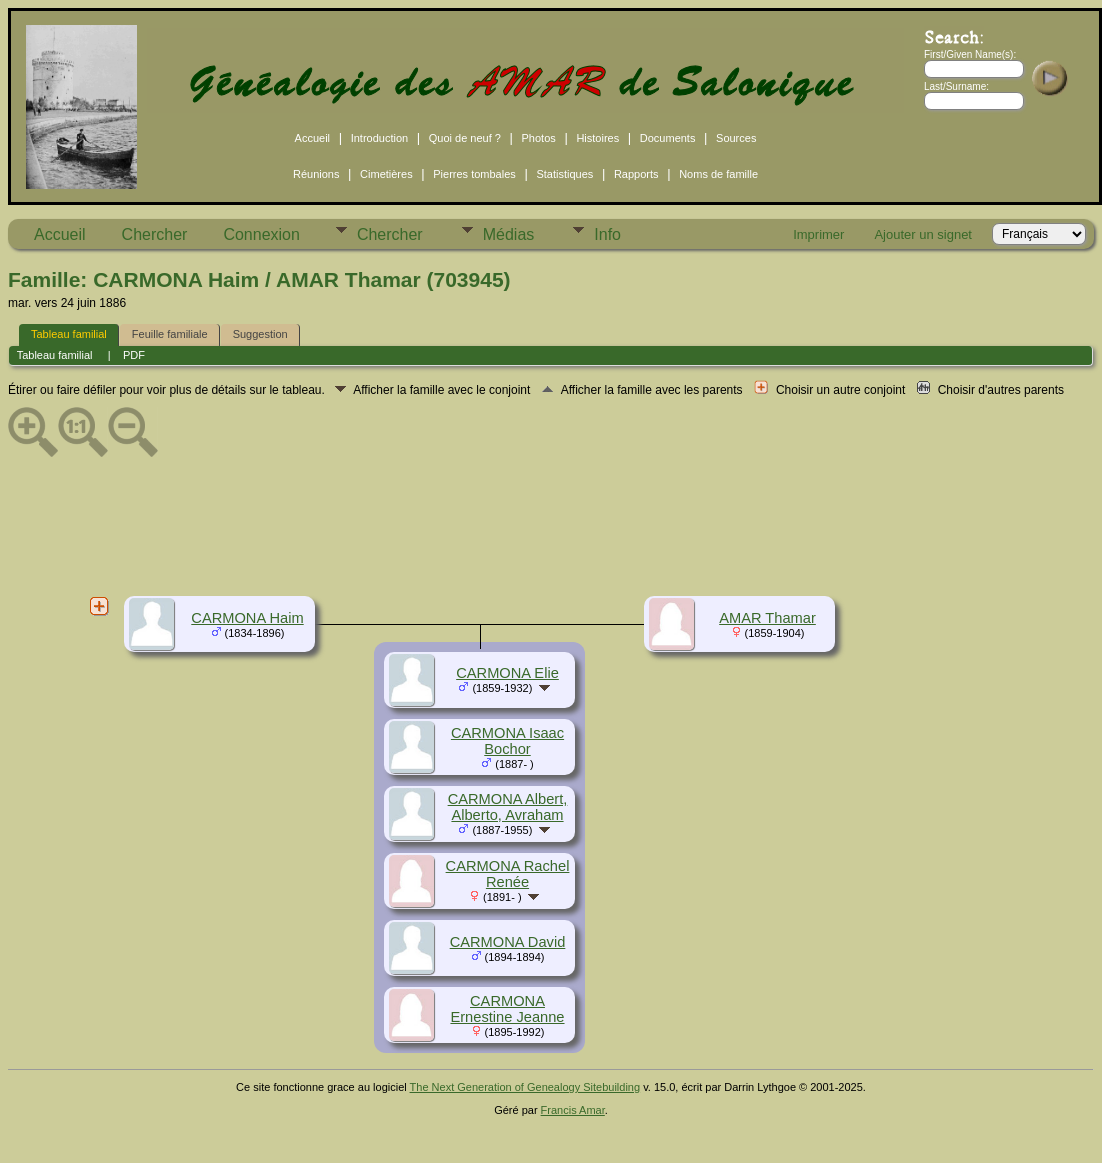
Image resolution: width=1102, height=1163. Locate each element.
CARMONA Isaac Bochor (507, 741)
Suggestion (260, 334)
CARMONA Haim (247, 618)
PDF (134, 355)
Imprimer (818, 234)
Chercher (155, 234)
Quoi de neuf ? (465, 138)
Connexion (261, 234)
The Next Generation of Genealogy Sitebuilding (525, 1087)
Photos (539, 138)
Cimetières (386, 174)
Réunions (316, 174)
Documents (668, 138)
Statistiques (564, 174)
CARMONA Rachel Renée (508, 874)
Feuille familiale (170, 334)
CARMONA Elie (507, 673)
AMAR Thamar (767, 618)
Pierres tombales (474, 174)
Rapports (636, 174)
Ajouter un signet (923, 234)
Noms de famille (718, 174)
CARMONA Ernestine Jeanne (507, 1009)
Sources (736, 138)
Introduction (379, 138)
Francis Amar (573, 1110)
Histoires (597, 138)
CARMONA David (508, 942)
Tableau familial (69, 334)
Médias (509, 234)
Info (607, 234)
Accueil (312, 138)
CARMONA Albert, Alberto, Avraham (508, 807)
